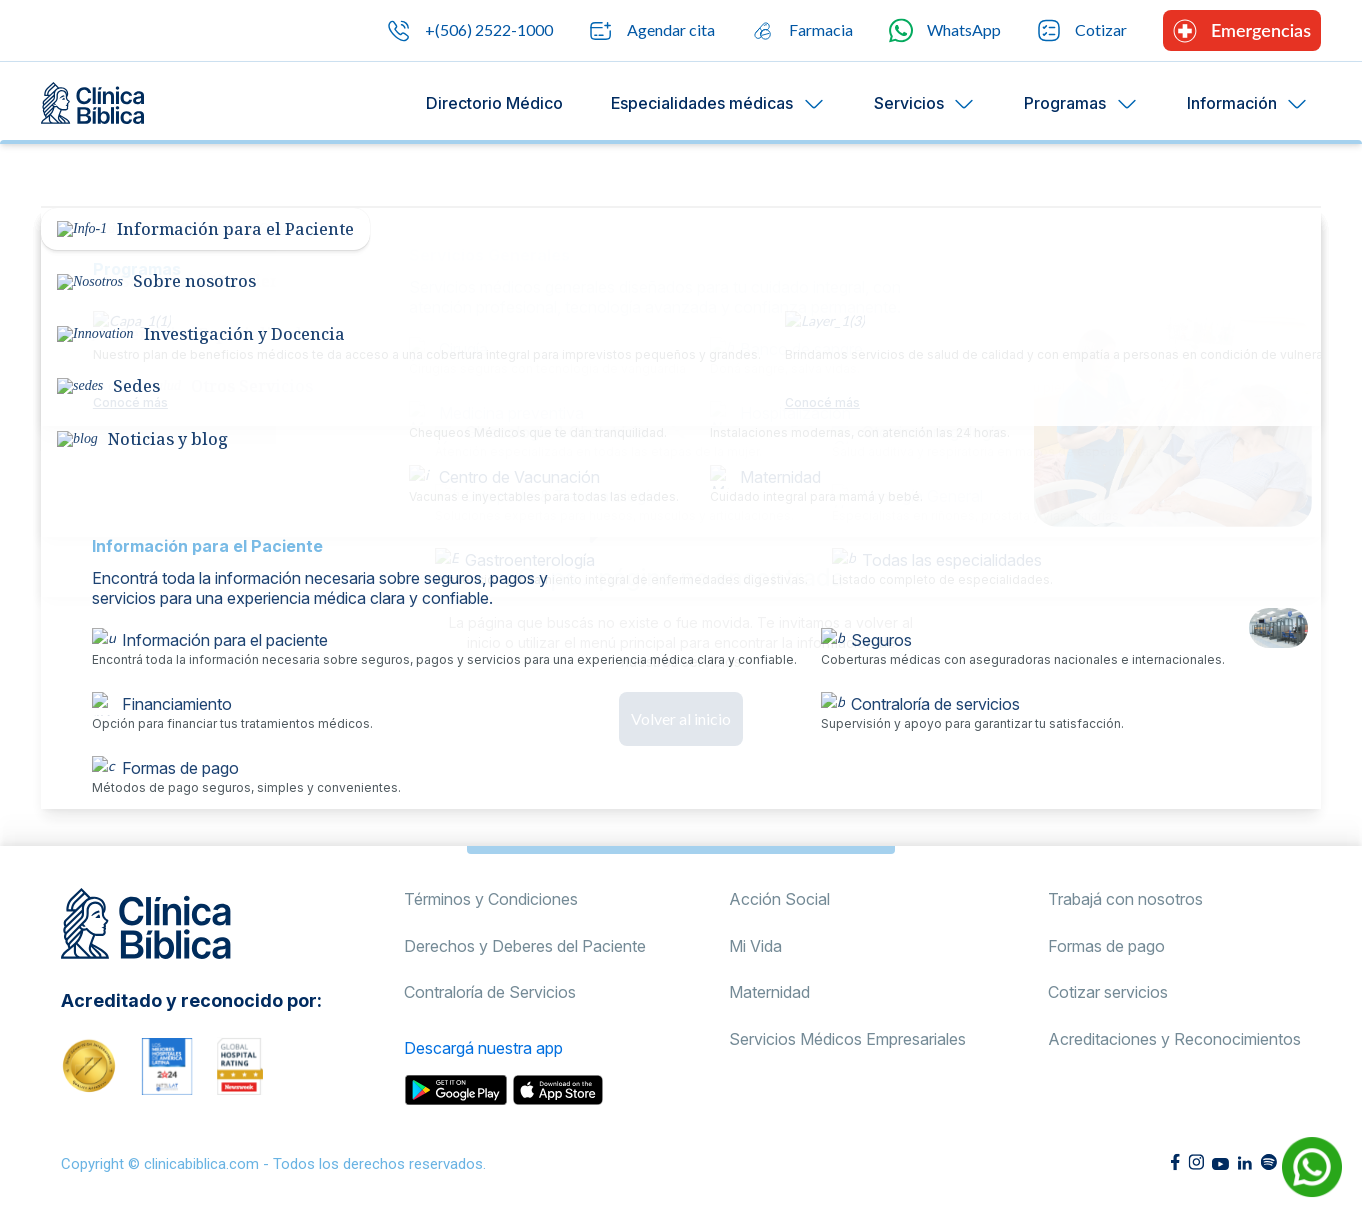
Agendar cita (652, 31)
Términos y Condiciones (491, 899)
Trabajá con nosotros (1125, 899)
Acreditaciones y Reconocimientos (1174, 1039)
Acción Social (779, 899)
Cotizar (1082, 30)
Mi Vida (755, 946)
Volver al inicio (681, 718)
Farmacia (802, 31)
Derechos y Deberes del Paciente (525, 946)
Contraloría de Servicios (490, 992)
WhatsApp (945, 30)
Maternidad (769, 992)
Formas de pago (1106, 946)
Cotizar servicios (1108, 992)
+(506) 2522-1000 (470, 31)
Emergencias (1242, 31)
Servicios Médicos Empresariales (847, 1039)
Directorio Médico (494, 103)
